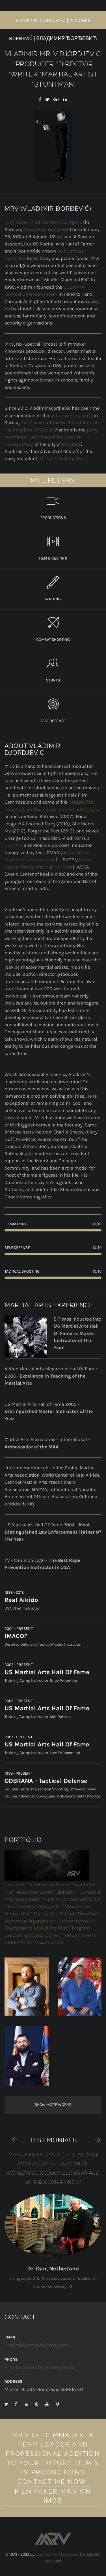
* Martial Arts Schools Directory (64, 1913)
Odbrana (14, 845)
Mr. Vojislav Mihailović (63, 458)
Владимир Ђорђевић (46, 229)
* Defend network (75, 1921)
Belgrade (71, 444)
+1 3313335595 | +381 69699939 (39, 2367)
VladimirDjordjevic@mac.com (37, 2345)
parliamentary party (71, 415)
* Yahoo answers (79, 1935)
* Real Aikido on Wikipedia (33, 1906)
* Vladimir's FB (48, 1942)
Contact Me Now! (53, 2481)
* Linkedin (64, 1892)
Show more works (53, 2104)
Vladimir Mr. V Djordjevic (57, 2554)
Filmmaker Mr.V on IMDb (53, 2496)
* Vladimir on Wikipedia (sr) (70, 1899)
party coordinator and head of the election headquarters (51, 437)
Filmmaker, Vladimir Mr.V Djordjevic (43, 222)
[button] (12, 2139)
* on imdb (15, 1884)
